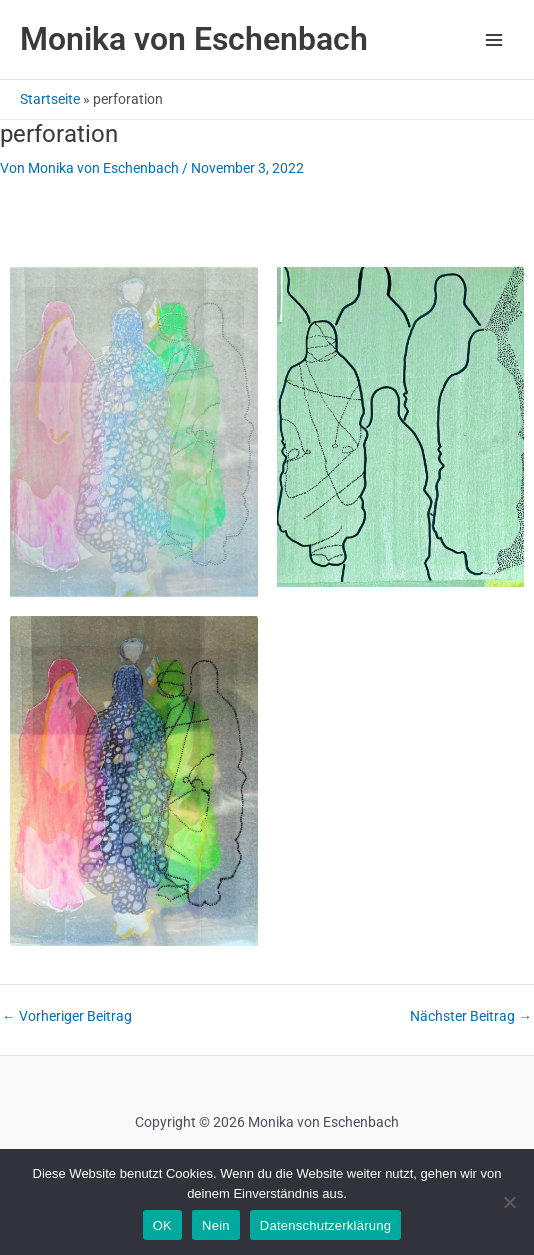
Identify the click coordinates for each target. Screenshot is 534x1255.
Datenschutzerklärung (325, 1225)
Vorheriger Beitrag (67, 1017)
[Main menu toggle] (494, 39)
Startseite (50, 99)
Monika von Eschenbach (194, 39)
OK (162, 1225)
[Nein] (509, 1202)
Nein (216, 1225)
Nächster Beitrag (471, 1017)
